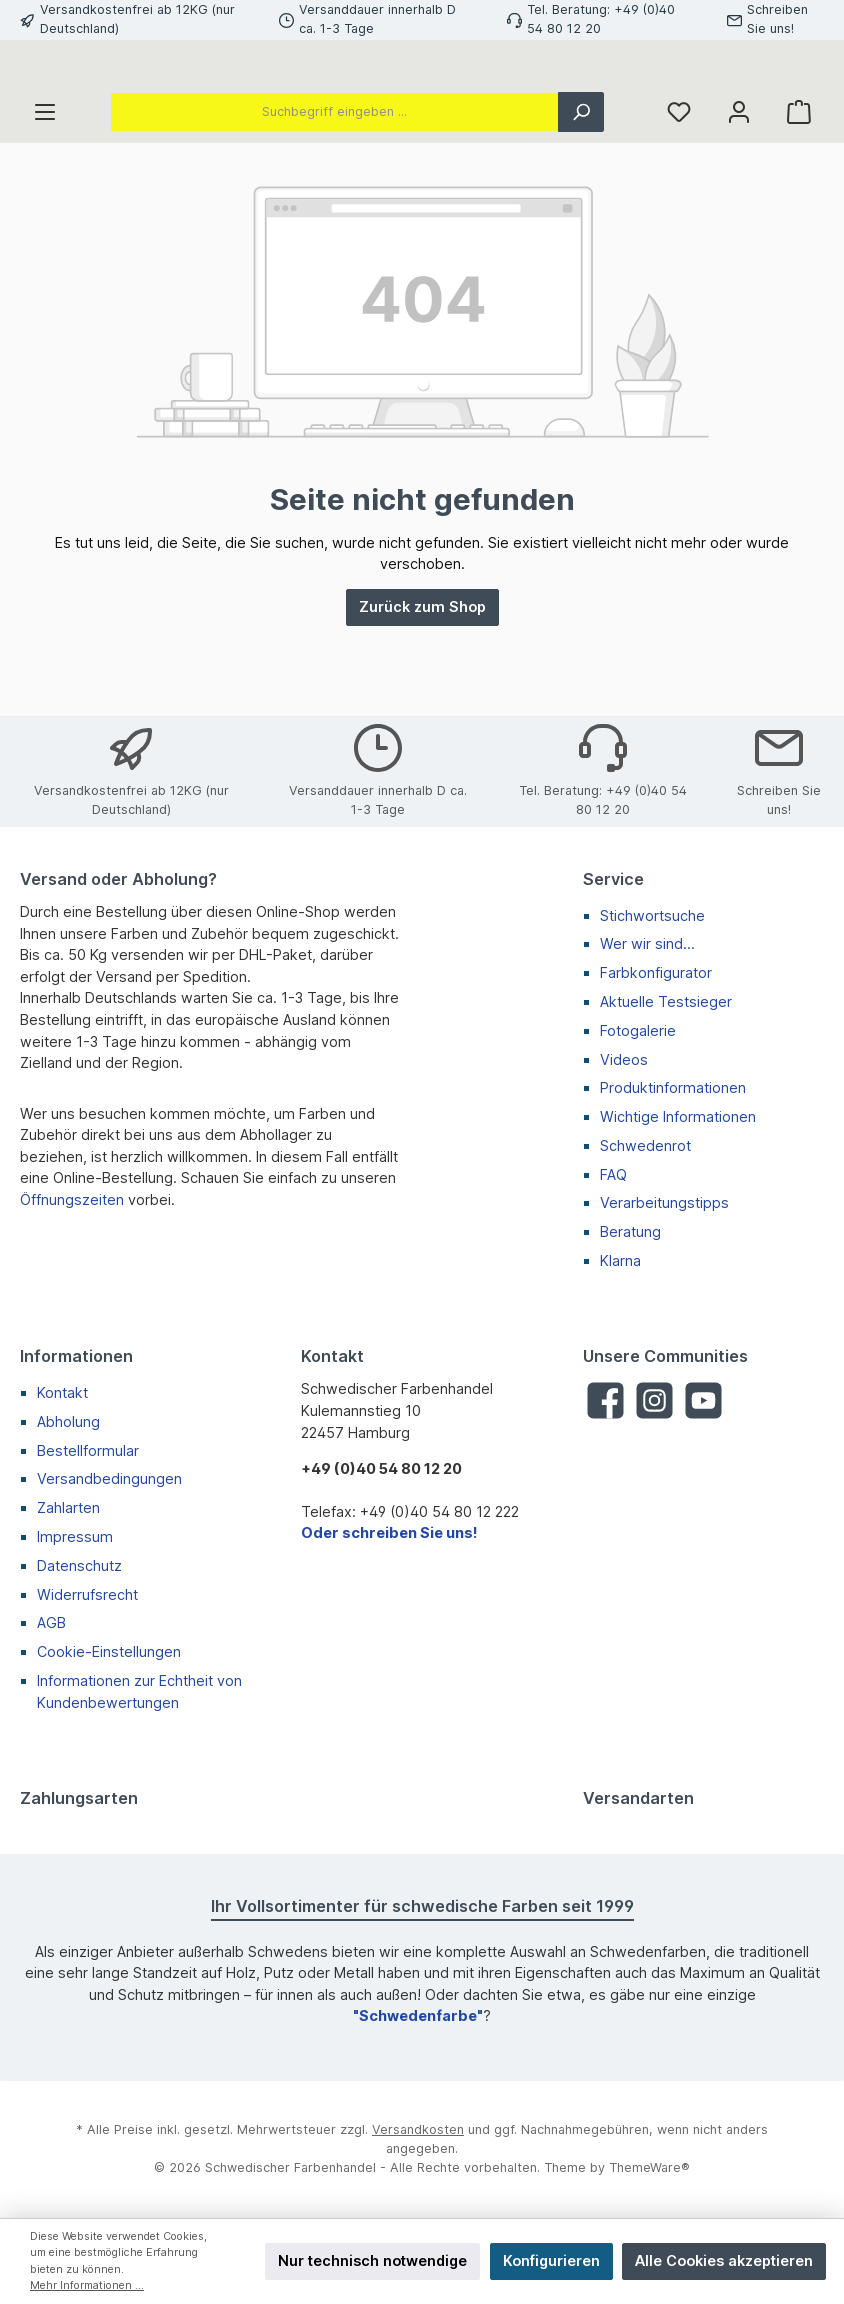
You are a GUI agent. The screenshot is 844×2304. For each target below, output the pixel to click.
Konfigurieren (551, 2260)
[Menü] (45, 201)
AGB (51, 1622)
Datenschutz (79, 1565)
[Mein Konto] (739, 201)
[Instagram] (654, 1400)
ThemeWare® (649, 2167)
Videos (624, 1059)
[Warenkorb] (799, 201)
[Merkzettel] (679, 201)
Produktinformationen (673, 1087)
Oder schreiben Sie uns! (389, 1532)
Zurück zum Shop (422, 696)
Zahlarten (68, 1507)
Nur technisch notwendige (372, 2260)
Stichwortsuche (652, 915)
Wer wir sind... (647, 943)
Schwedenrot (645, 1145)
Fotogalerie (638, 1030)
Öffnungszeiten (72, 1199)
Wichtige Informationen (678, 1116)
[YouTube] (703, 1400)
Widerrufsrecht (87, 1594)
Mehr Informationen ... (87, 2285)
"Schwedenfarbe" (418, 2015)
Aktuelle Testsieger (666, 1001)
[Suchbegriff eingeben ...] (334, 201)
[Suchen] (581, 201)
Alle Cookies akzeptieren (724, 2260)
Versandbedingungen (109, 1478)
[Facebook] (605, 1400)
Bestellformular (88, 1450)
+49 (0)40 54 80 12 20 (381, 1468)
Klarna (620, 1260)
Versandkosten (418, 2129)
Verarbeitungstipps (664, 1202)
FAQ (613, 1174)
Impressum (75, 1536)
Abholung (68, 1421)
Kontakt (62, 1392)
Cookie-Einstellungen (109, 1651)
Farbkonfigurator (656, 972)
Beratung (630, 1231)
